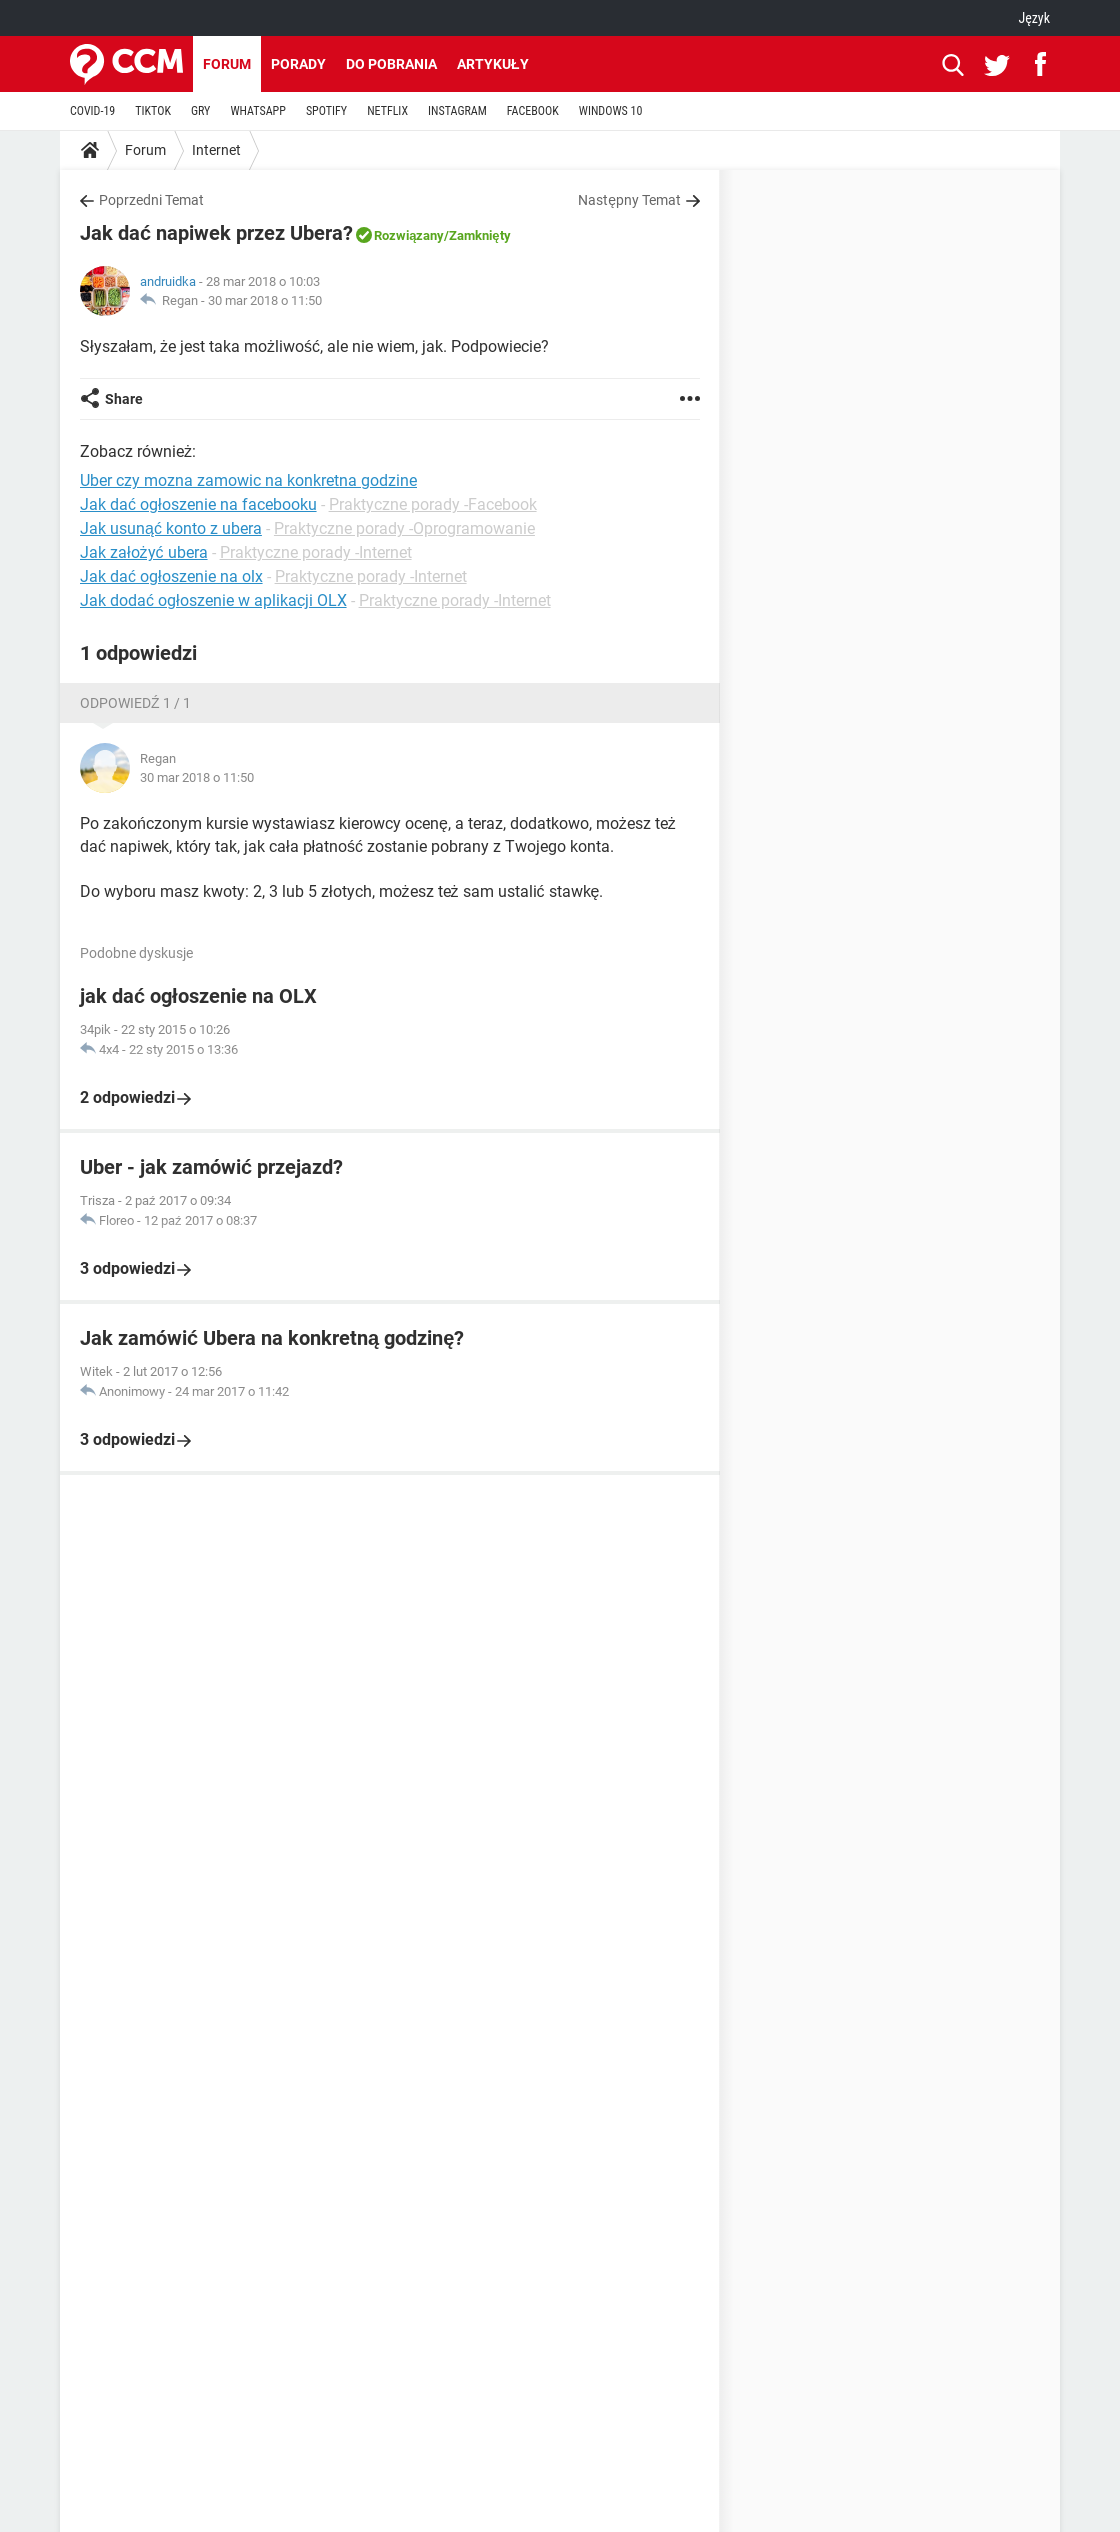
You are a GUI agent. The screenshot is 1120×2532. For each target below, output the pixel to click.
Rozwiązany (409, 235)
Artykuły (493, 64)
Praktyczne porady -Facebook (433, 504)
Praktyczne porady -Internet (316, 552)
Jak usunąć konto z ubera (171, 528)
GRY (200, 111)
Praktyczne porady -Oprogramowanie (404, 528)
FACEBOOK (533, 111)
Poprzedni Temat (151, 200)
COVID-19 (92, 111)
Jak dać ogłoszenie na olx (171, 576)
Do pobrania (391, 64)
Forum (227, 64)
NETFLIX (387, 111)
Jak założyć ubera (144, 552)
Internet (216, 150)
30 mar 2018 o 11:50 (265, 300)
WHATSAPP (257, 111)
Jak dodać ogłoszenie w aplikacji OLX (213, 600)
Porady (298, 64)
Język (1034, 18)
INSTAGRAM (457, 111)
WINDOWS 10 (611, 111)
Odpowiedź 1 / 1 (135, 703)
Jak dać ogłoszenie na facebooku (198, 504)
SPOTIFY (326, 111)
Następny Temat (629, 200)
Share (124, 399)
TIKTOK (153, 111)
